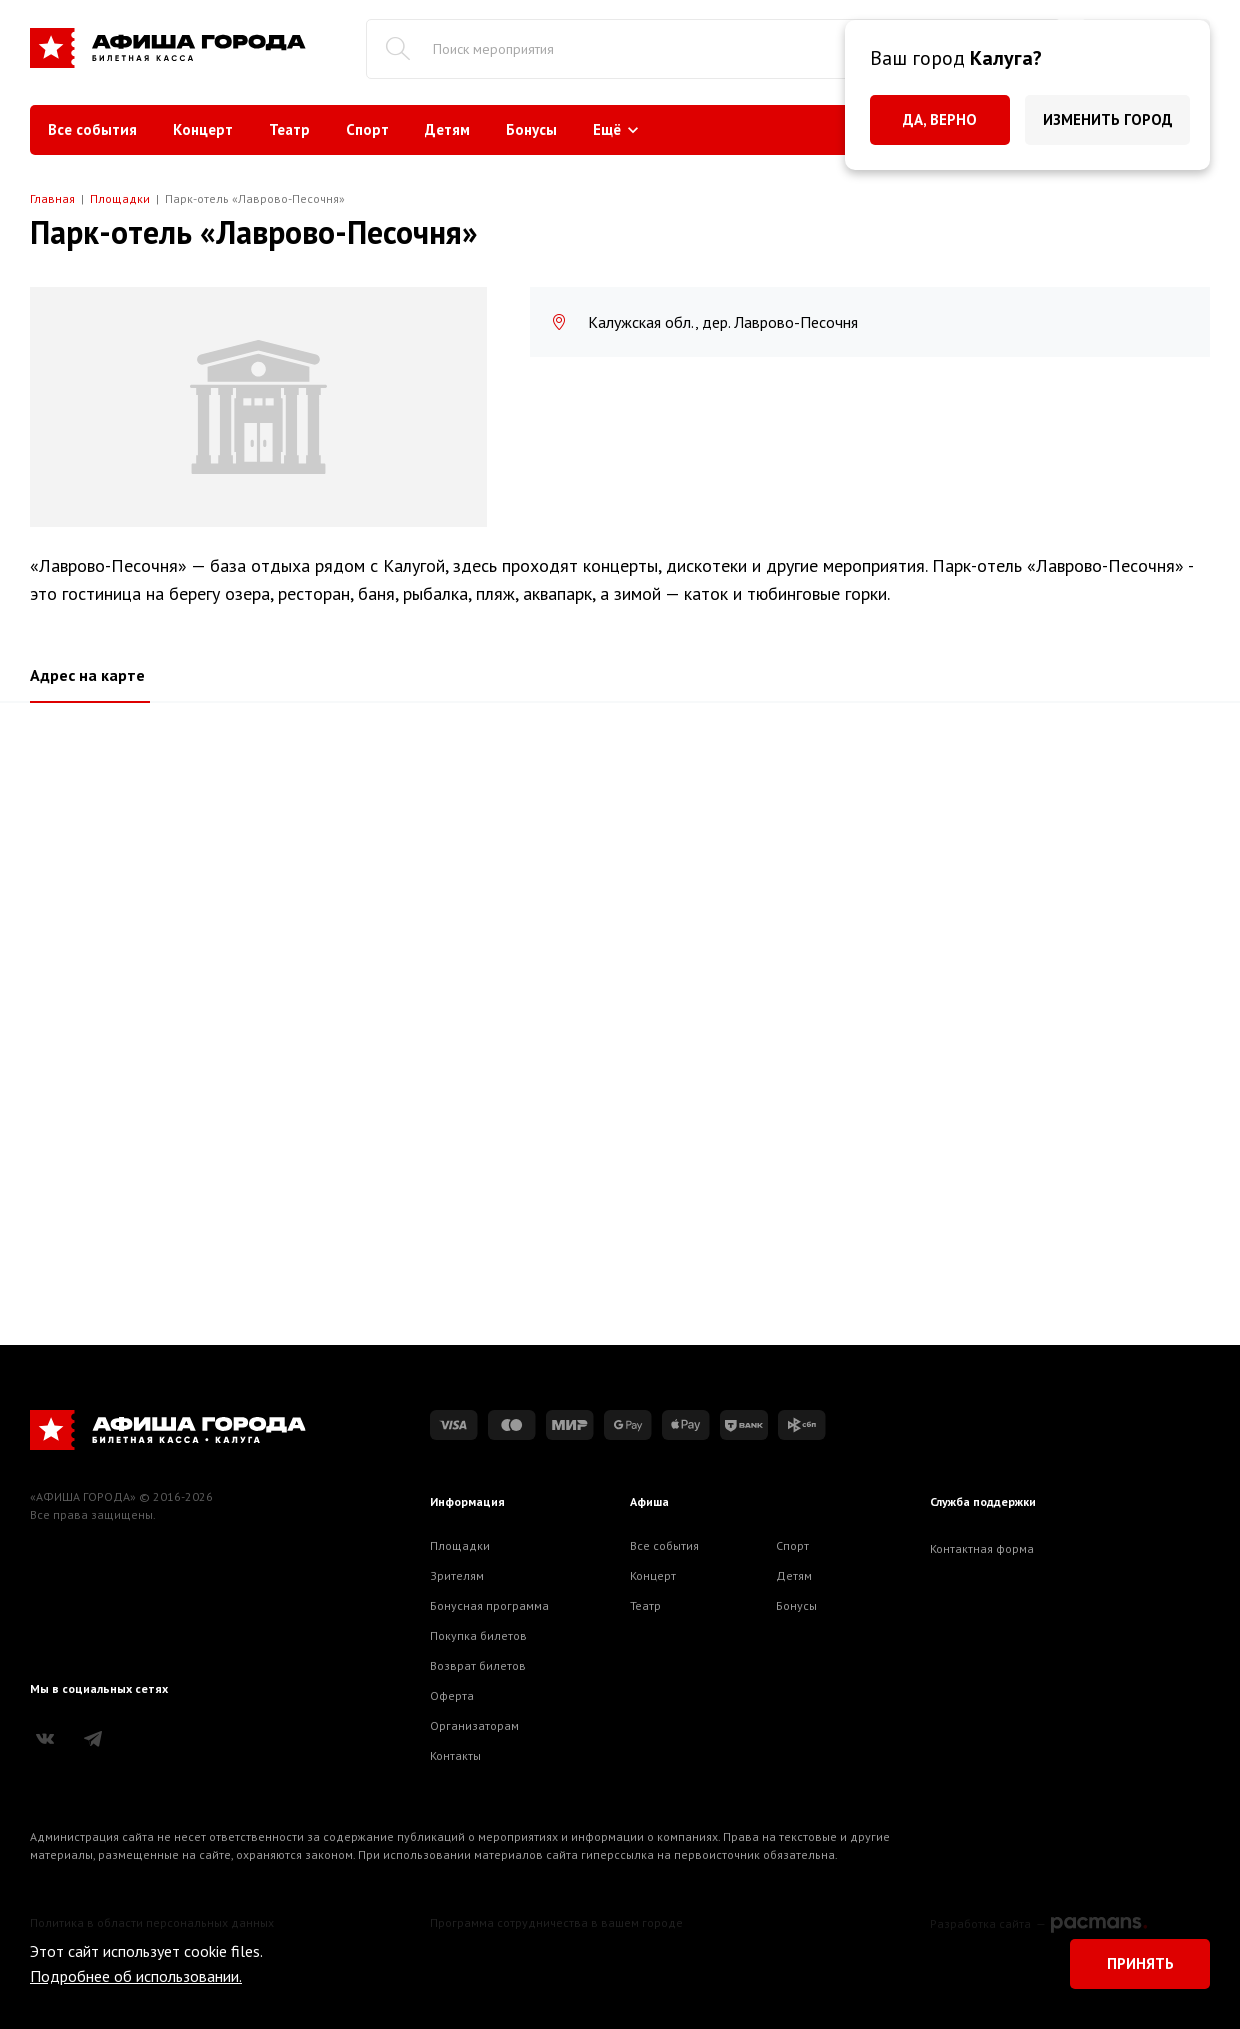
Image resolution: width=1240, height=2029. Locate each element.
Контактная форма (982, 1548)
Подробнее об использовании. (136, 1976)
